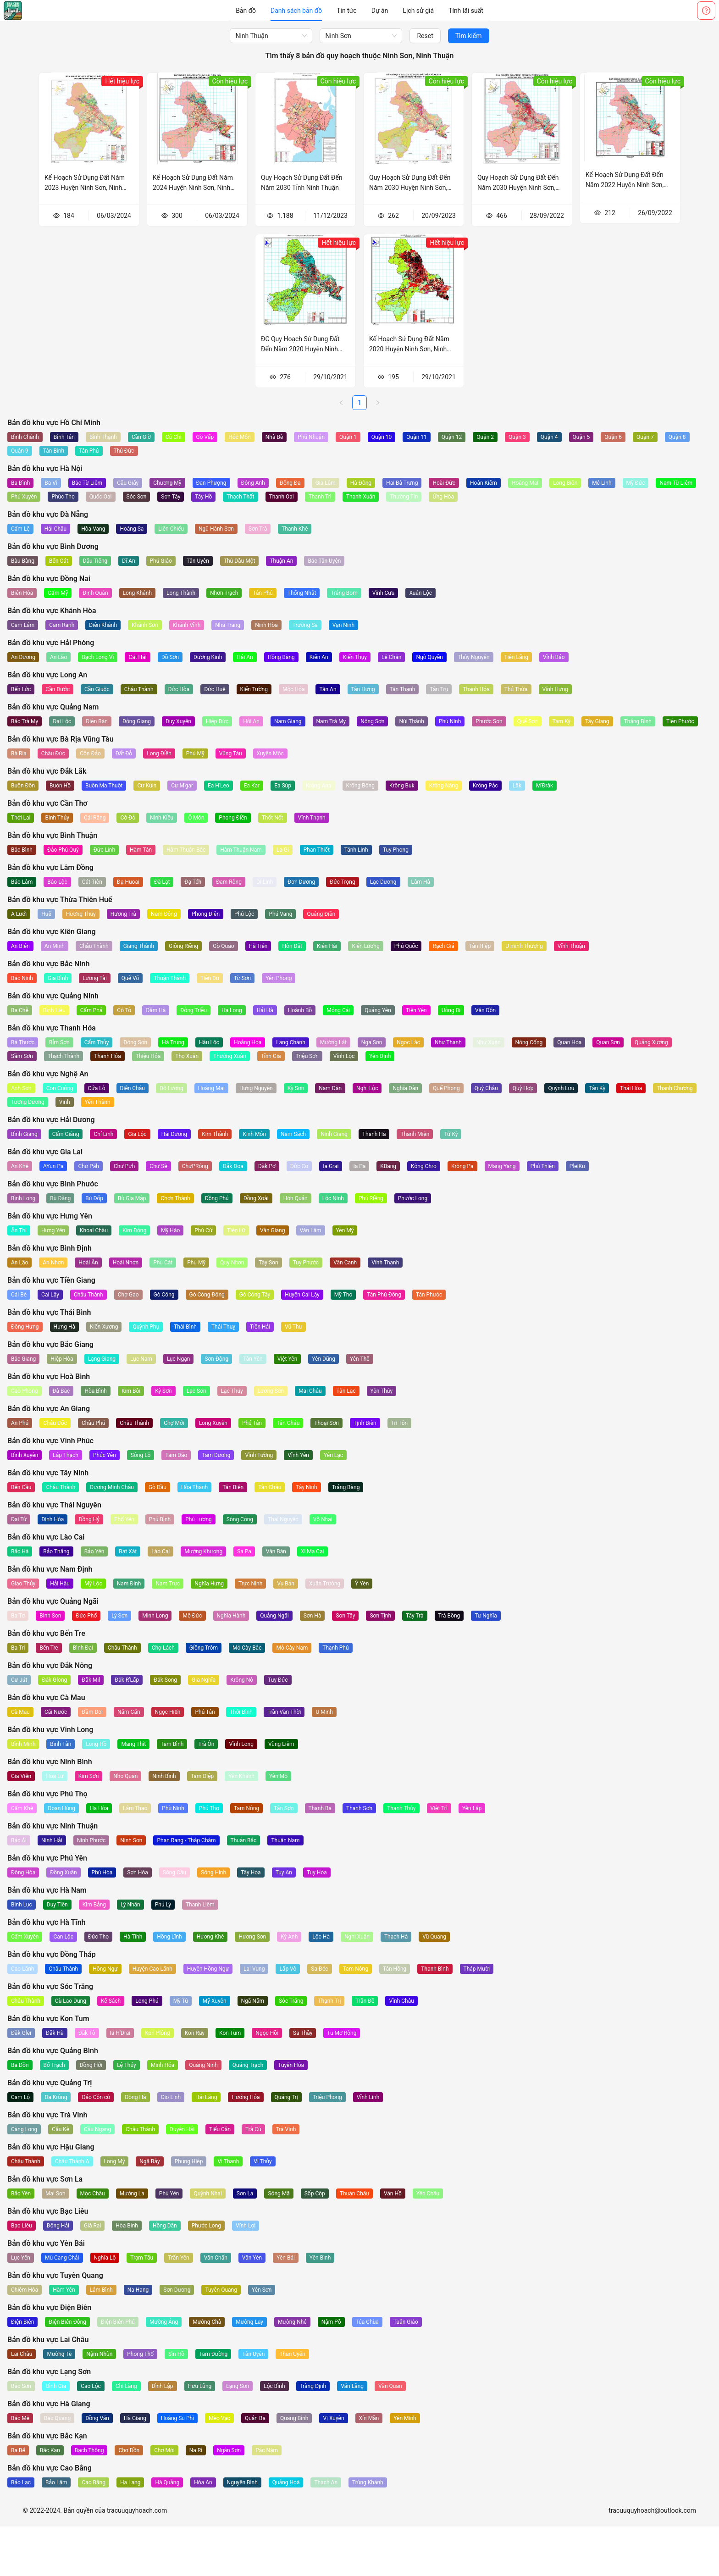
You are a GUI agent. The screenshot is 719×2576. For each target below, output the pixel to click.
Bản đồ (246, 10)
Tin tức (347, 10)
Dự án (379, 10)
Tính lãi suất (465, 10)
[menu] (359, 10)
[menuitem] (245, 10)
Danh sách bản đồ (296, 10)
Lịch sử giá (418, 10)
